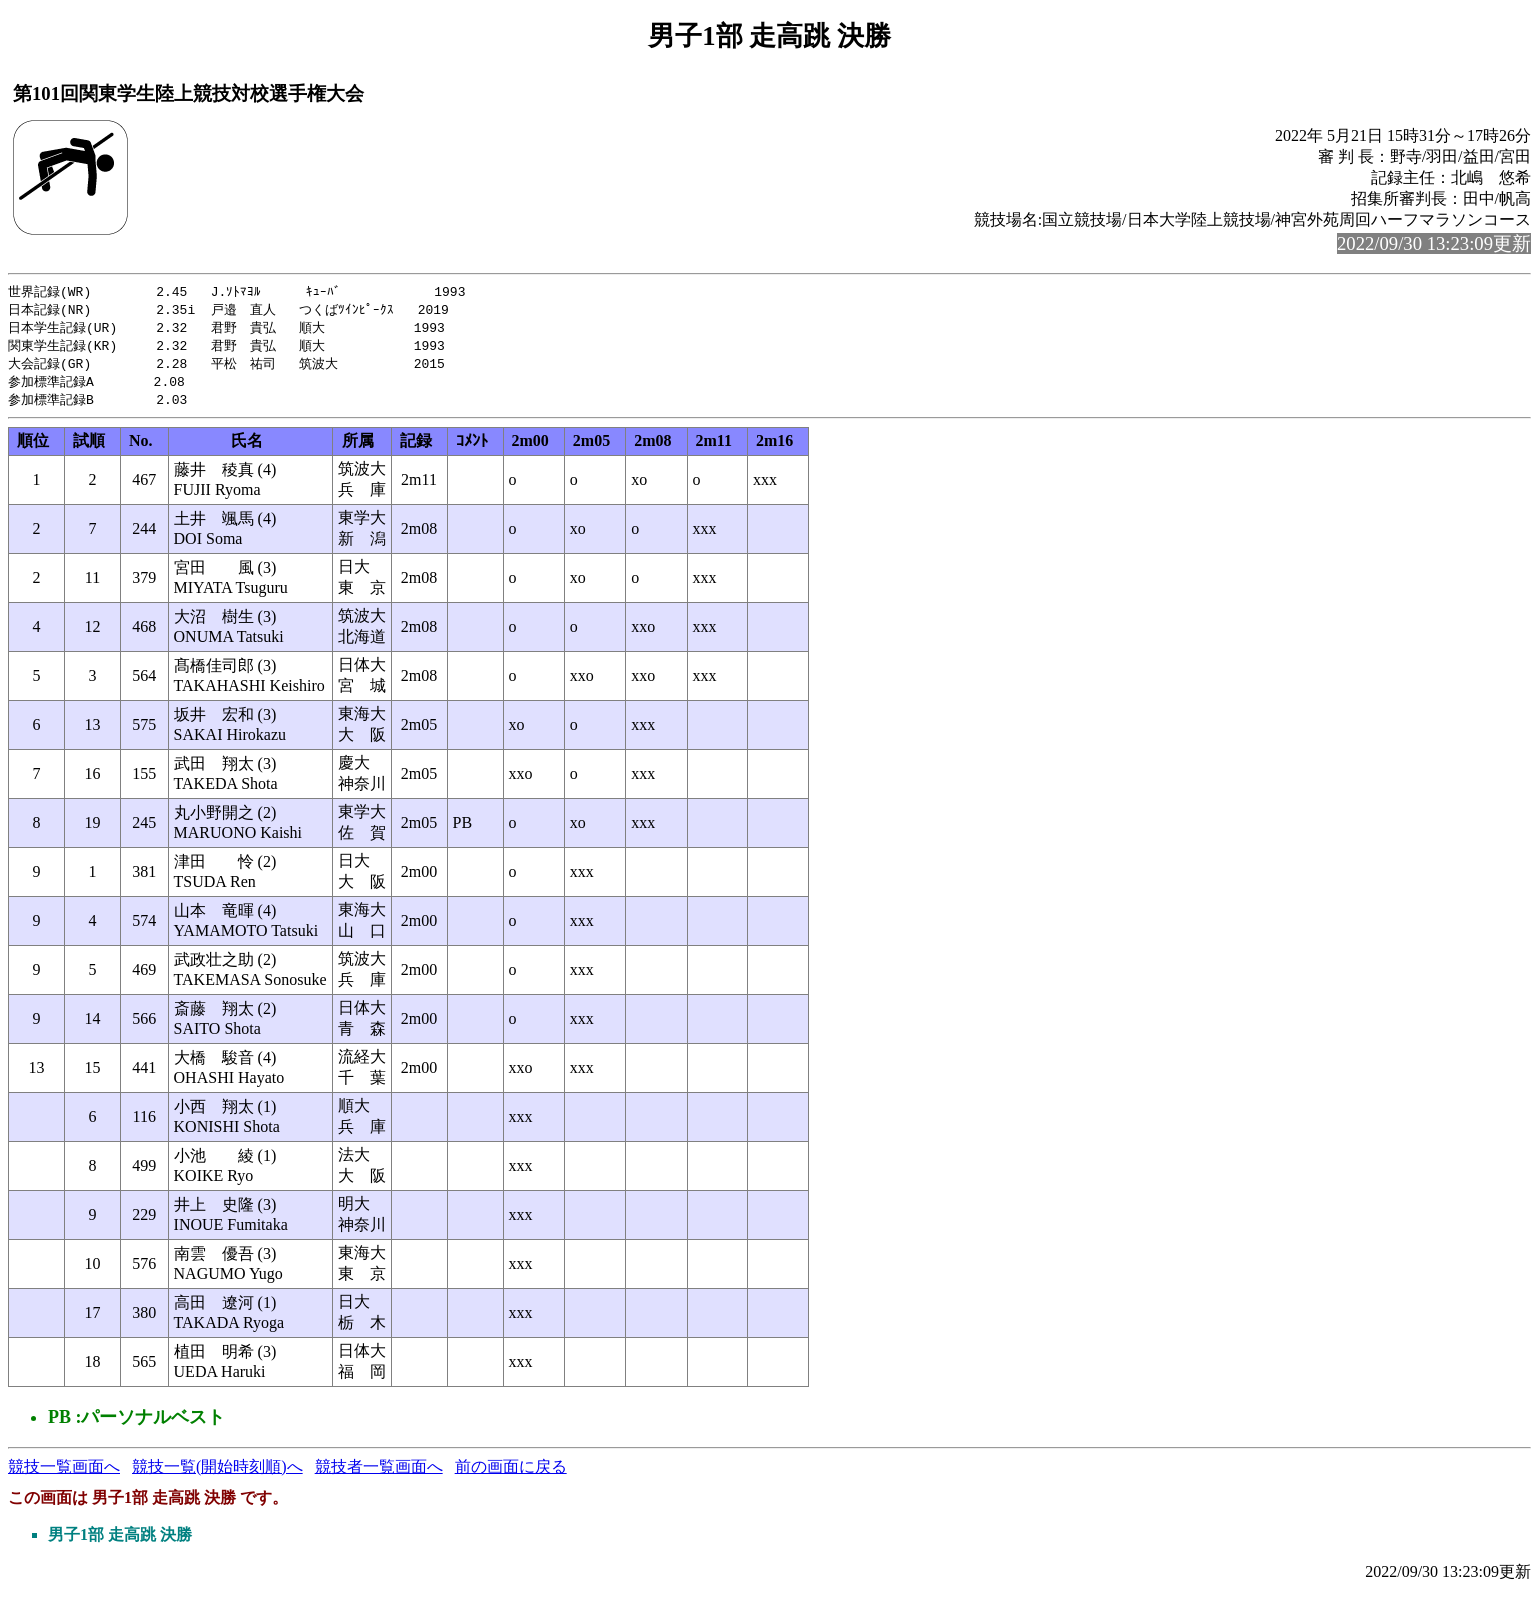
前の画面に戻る (511, 1473)
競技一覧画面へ (64, 1473)
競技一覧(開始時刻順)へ (217, 1473)
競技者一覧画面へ (379, 1473)
